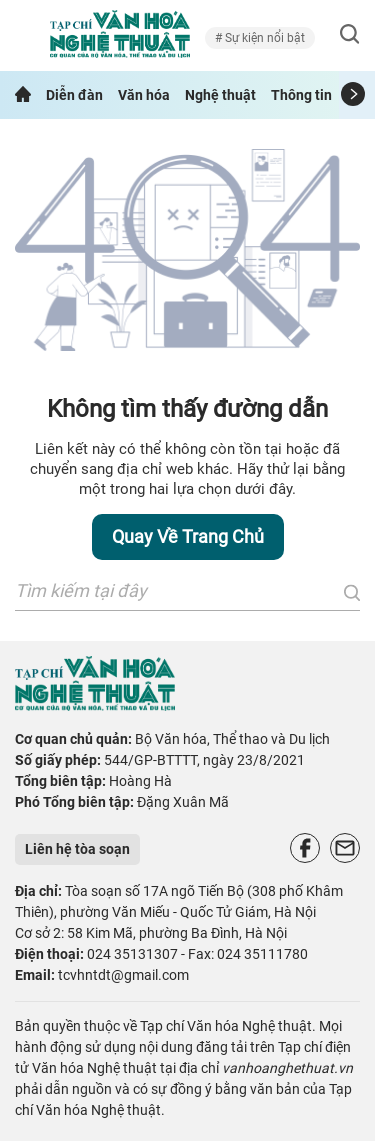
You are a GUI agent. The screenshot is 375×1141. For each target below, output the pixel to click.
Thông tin (301, 95)
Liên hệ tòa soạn (77, 849)
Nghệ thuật (220, 95)
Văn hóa (144, 95)
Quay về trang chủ (188, 536)
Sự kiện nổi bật (263, 38)
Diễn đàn (74, 95)
